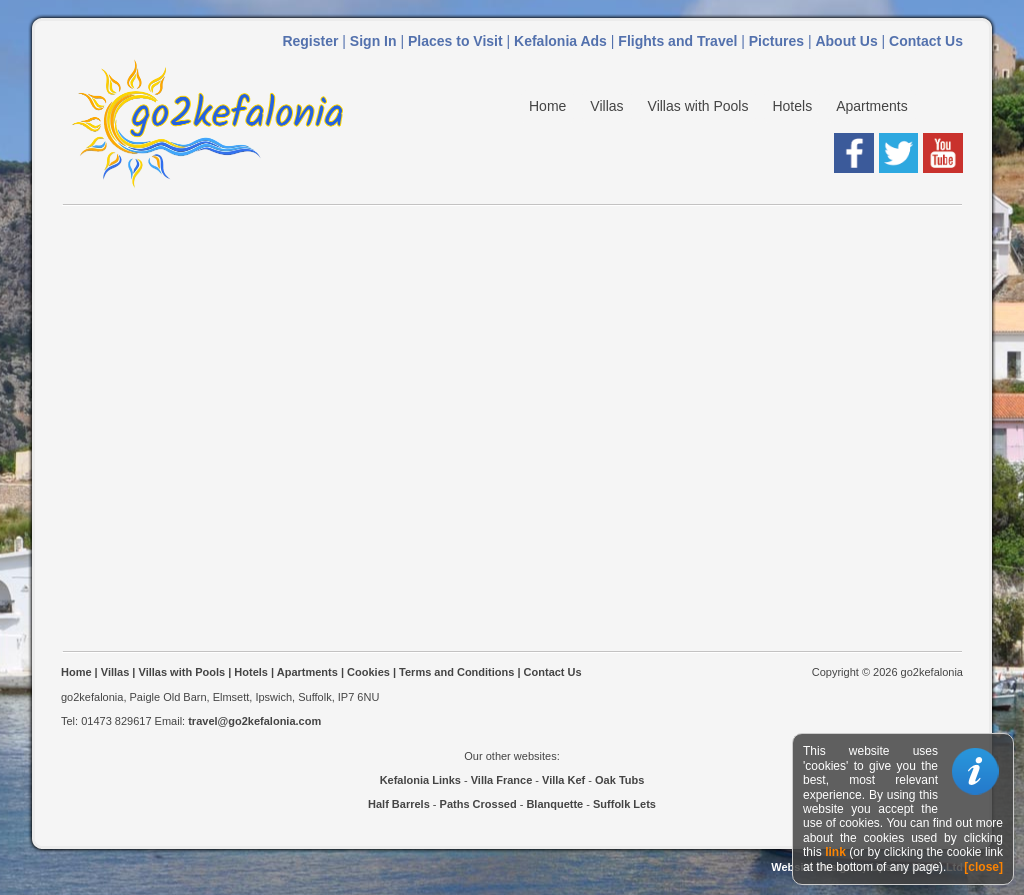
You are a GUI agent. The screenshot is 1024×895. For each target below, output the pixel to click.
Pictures (776, 41)
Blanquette (554, 804)
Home (547, 106)
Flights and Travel (677, 41)
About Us (846, 41)
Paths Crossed (478, 804)
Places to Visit (455, 41)
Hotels (792, 106)
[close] (983, 867)
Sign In (373, 41)
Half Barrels (399, 804)
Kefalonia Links (420, 780)
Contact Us (926, 41)
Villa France (502, 780)
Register (310, 41)
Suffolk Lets (624, 804)
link (835, 852)
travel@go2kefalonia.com (254, 721)
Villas (606, 106)
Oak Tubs (619, 780)
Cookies (368, 672)
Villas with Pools (698, 106)
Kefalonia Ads (560, 41)
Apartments (872, 106)
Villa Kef (563, 780)
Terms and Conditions (456, 672)
